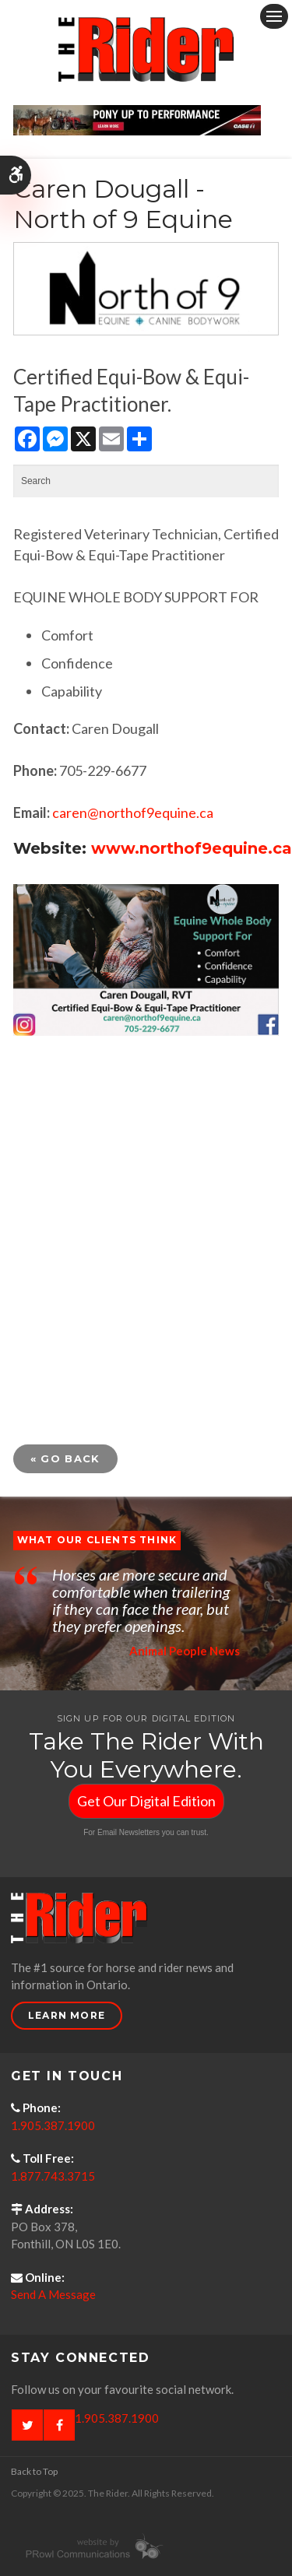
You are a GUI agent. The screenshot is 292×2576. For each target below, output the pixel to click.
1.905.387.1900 (53, 2125)
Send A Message (53, 2294)
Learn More (66, 2015)
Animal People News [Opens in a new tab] (184, 1651)
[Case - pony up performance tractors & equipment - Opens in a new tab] (137, 118)
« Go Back (65, 1458)
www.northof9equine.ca (191, 848)
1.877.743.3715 (53, 2176)
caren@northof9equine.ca (132, 812)
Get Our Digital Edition (146, 1800)
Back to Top (34, 2471)
